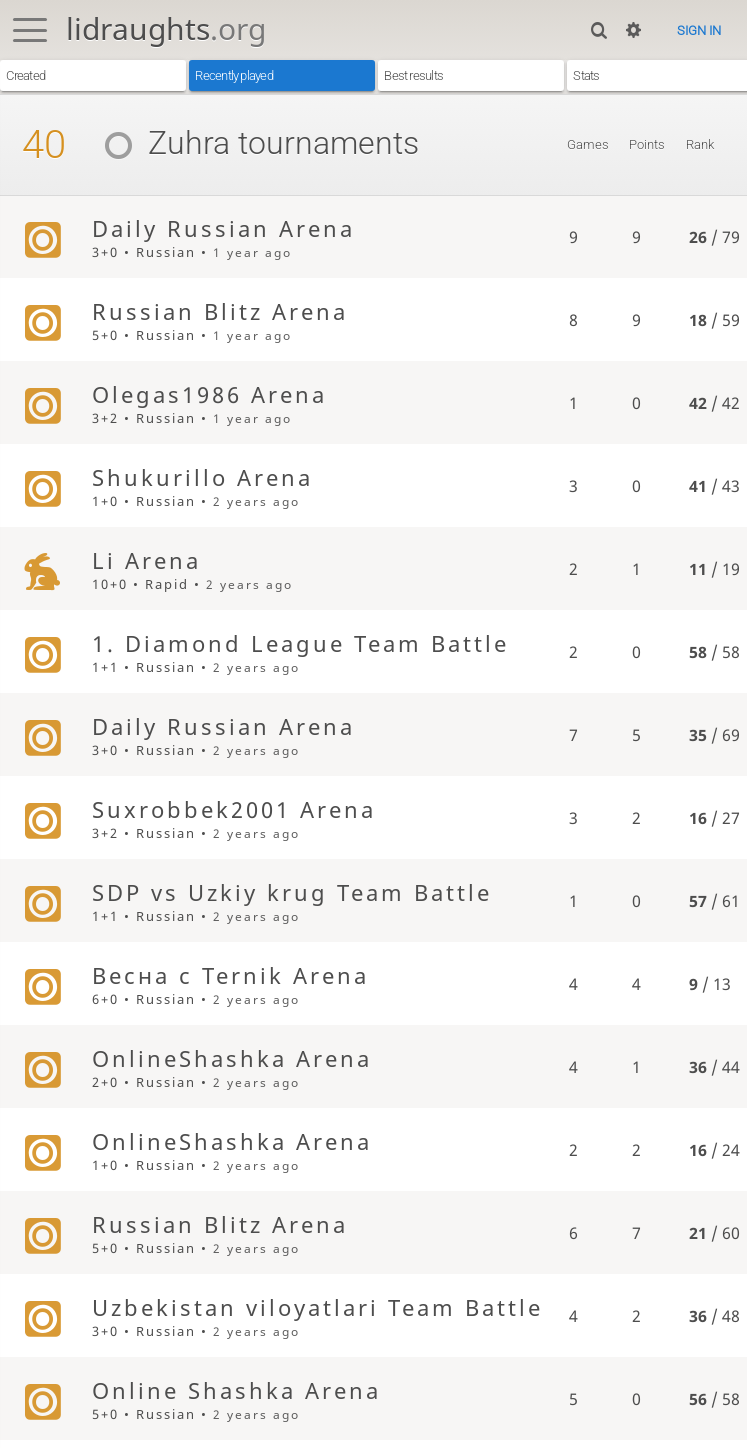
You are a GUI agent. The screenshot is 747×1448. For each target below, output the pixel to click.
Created (25, 75)
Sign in (699, 30)
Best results (413, 75)
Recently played (233, 75)
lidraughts (166, 28)
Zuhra (160, 143)
